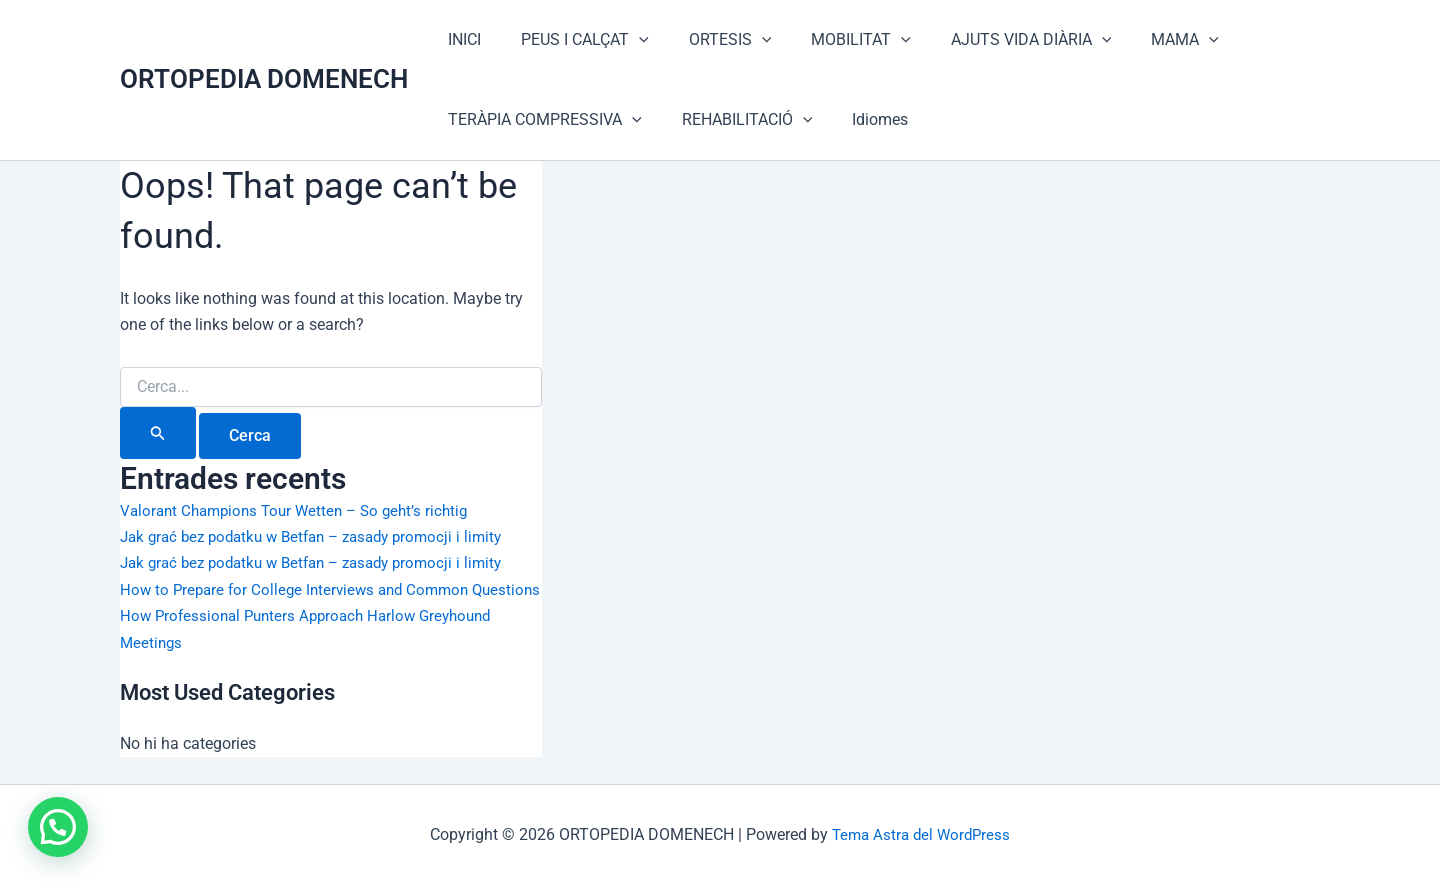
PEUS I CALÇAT (573, 40)
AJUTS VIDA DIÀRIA (995, 40)
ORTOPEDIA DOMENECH (264, 79)
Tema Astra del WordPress (921, 834)
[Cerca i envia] (158, 433)
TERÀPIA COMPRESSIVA (541, 120)
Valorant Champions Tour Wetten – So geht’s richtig (302, 510)
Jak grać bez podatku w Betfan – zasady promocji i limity (323, 536)
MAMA (1141, 40)
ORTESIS (710, 40)
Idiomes (860, 119)
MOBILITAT (833, 40)
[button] (61, 825)
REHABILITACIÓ (735, 120)
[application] (627, 40)
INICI (460, 39)
